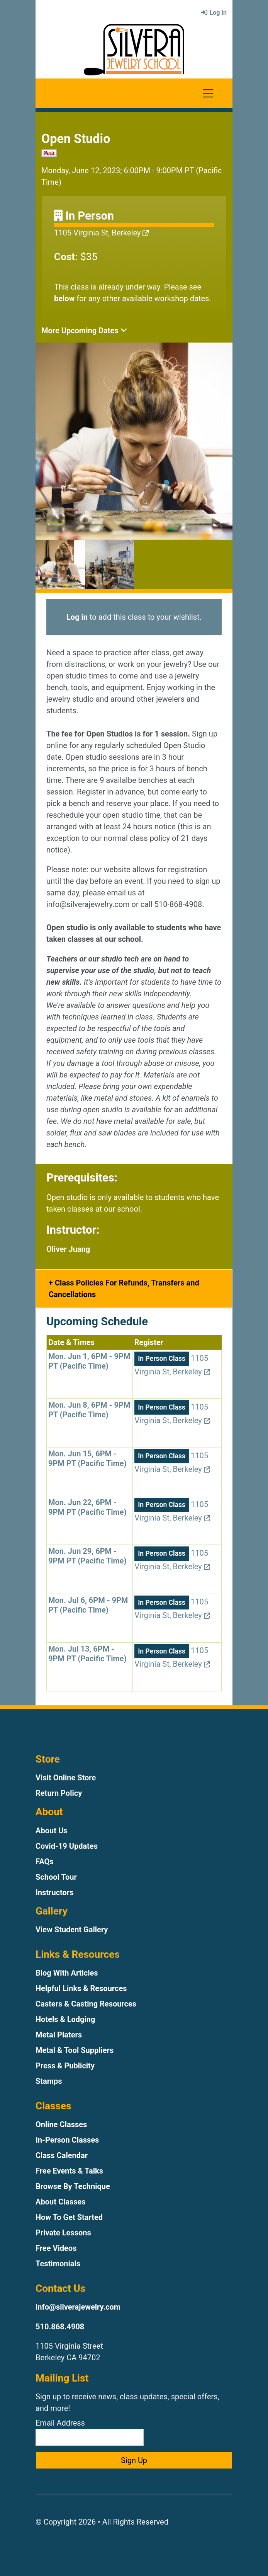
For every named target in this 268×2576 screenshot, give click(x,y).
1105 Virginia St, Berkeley (101, 232)
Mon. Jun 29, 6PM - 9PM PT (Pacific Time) (87, 1555)
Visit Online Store (66, 1777)
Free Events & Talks (69, 2170)
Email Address (90, 2432)
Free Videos (56, 2248)
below (64, 298)
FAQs (45, 1861)
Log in (77, 617)
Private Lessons (63, 2232)
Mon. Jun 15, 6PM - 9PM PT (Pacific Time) (87, 1458)
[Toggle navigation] (208, 93)
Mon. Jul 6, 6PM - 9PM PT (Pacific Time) (88, 1605)
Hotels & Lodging (65, 2019)
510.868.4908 (60, 2326)
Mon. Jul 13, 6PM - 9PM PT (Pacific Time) (87, 1653)
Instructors (54, 1892)
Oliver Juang (68, 1249)
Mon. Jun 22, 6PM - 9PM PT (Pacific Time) (87, 1507)
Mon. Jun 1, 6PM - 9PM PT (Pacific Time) (89, 1361)
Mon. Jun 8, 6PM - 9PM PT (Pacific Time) (89, 1409)
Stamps (49, 2081)
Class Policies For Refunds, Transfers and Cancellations (124, 1288)
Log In (213, 12)
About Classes (61, 2201)
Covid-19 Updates (67, 1846)
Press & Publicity (65, 2065)
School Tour (56, 1877)
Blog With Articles (67, 1973)
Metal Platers (59, 2034)
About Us (51, 1830)
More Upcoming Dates (84, 330)
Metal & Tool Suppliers (75, 2050)
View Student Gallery (72, 1929)
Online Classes (61, 2124)
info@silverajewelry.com (78, 2307)
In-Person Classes (67, 2140)
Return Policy (59, 1793)
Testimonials (58, 2263)
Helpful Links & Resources (81, 1988)
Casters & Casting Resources (86, 2003)
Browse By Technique (73, 2186)
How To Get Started (69, 2217)
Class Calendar (62, 2155)
